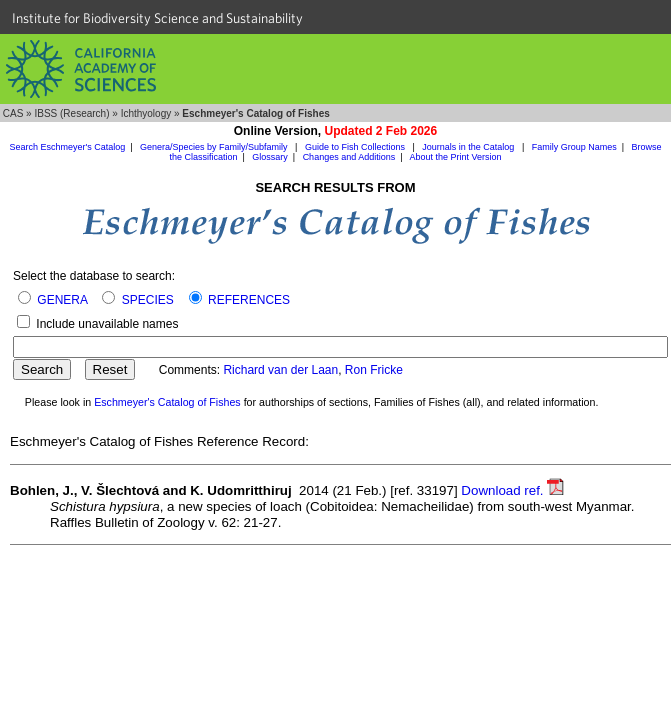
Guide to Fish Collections (356, 147)
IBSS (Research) (71, 113)
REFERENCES (249, 300)
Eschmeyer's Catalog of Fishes (167, 402)
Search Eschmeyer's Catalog (67, 147)
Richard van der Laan (280, 370)
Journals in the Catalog (469, 147)
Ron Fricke (374, 370)
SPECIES (148, 300)
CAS (13, 113)
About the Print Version (456, 157)
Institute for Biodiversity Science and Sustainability (157, 18)
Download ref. (512, 490)
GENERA (62, 300)
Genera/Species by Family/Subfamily (215, 147)
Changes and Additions (349, 157)
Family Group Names (574, 147)
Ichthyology (146, 113)
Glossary (270, 157)
